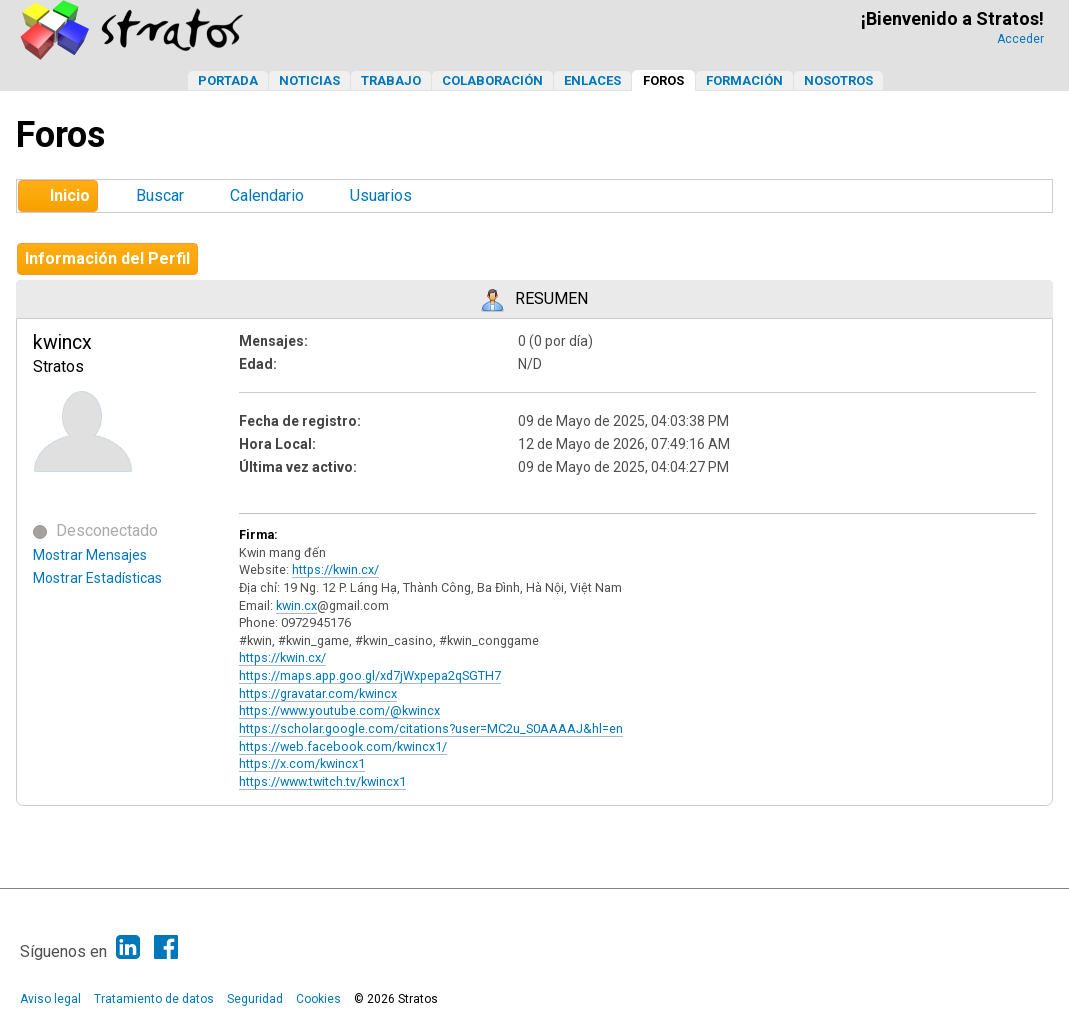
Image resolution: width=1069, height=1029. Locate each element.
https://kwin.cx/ (335, 569)
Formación (744, 80)
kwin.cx (296, 605)
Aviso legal (50, 999)
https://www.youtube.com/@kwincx (339, 710)
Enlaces (592, 80)
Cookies (318, 999)
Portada (228, 80)
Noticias (309, 80)
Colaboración (492, 80)
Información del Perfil (107, 258)
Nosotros (838, 80)
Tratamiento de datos (154, 999)
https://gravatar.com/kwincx (318, 693)
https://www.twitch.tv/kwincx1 (322, 781)
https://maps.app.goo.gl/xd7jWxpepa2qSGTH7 (370, 675)
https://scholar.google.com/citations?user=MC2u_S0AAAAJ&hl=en (431, 728)
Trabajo (391, 80)
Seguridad (255, 999)
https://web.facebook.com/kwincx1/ (343, 746)
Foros (663, 80)
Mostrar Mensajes (90, 555)
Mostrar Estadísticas (97, 578)
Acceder (1020, 39)
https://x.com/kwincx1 (302, 763)
